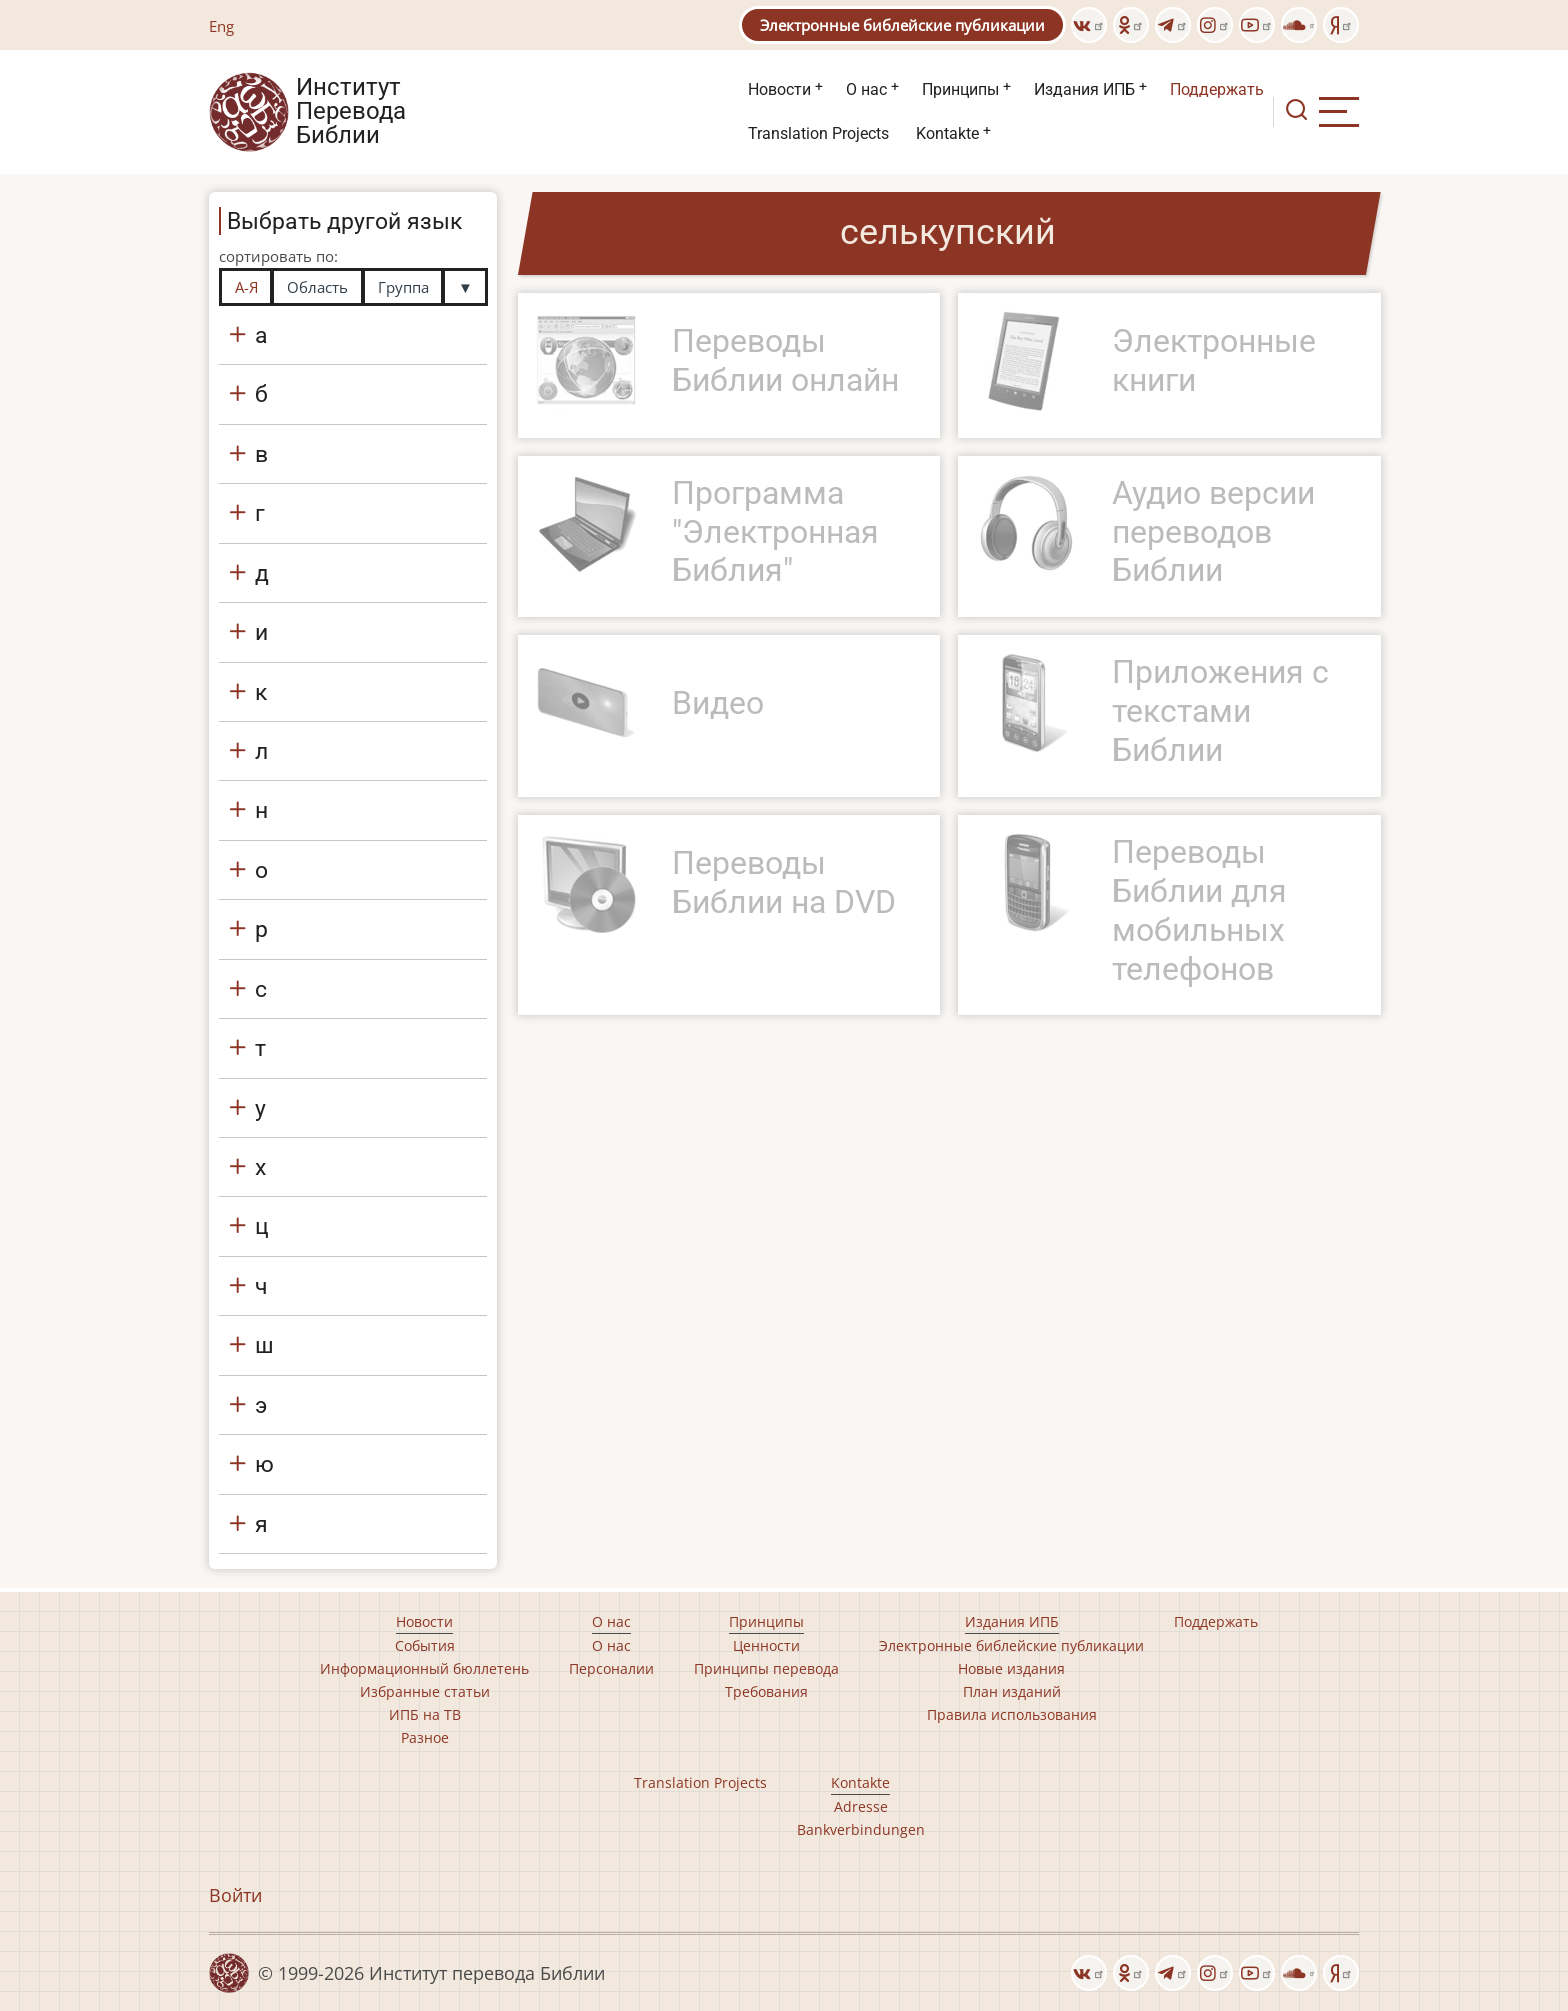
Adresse (861, 1806)
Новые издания (1011, 1668)
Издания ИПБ (1084, 89)
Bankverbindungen (861, 1829)
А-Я (246, 287)
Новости (779, 89)
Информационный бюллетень (424, 1668)
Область (317, 287)
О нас (866, 89)
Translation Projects (818, 133)
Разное (425, 1737)
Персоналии (611, 1668)
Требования (766, 1691)
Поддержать (1217, 89)
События (425, 1645)
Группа (403, 287)
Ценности (766, 1645)
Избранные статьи (425, 1691)
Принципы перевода (766, 1668)
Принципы (960, 89)
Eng (221, 26)
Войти (235, 1895)
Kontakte (947, 133)
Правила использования (1012, 1714)
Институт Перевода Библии (351, 112)
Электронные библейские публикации (902, 25)
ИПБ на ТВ (425, 1714)
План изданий (1012, 1691)
